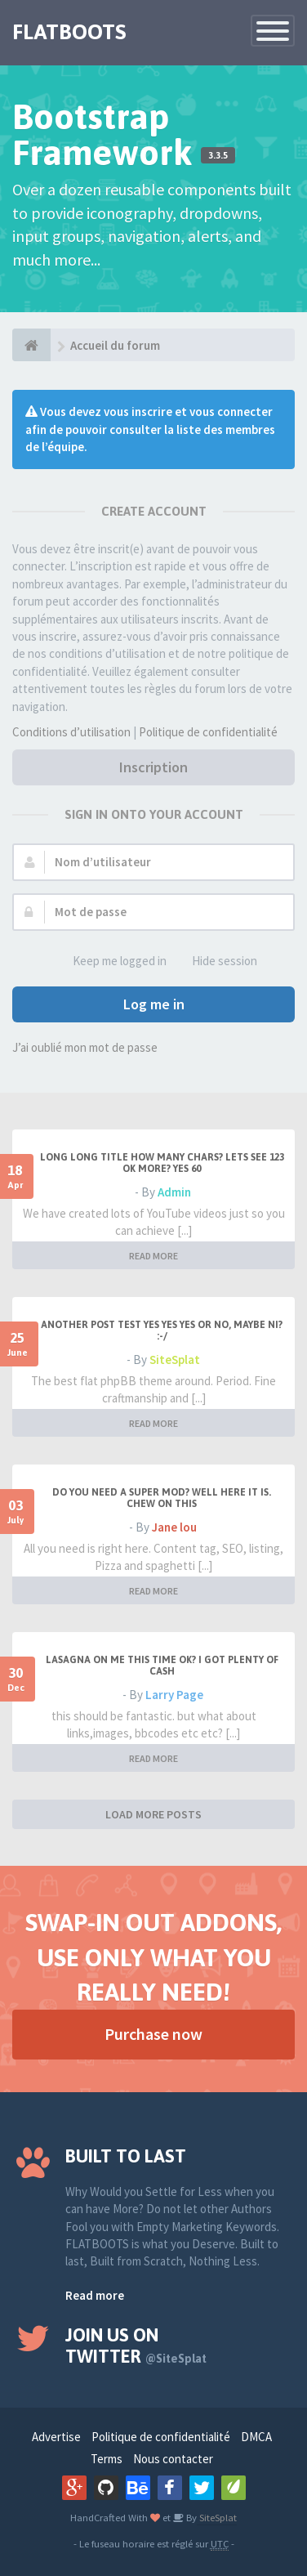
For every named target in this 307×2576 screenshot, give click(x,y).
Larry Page (174, 1694)
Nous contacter (173, 2458)
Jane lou (174, 1527)
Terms (106, 2458)
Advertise (56, 2436)
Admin (174, 1192)
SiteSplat (174, 1359)
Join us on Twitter (136, 2345)
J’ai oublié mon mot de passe (85, 1047)
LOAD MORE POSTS (153, 1814)
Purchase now (153, 2034)
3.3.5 (218, 155)
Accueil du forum (115, 345)
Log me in (154, 1004)
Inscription (153, 767)
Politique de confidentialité (208, 732)
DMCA (256, 2436)
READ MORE (153, 1256)
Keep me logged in (111, 961)
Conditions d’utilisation (71, 732)
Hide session (215, 961)
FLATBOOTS (69, 32)
